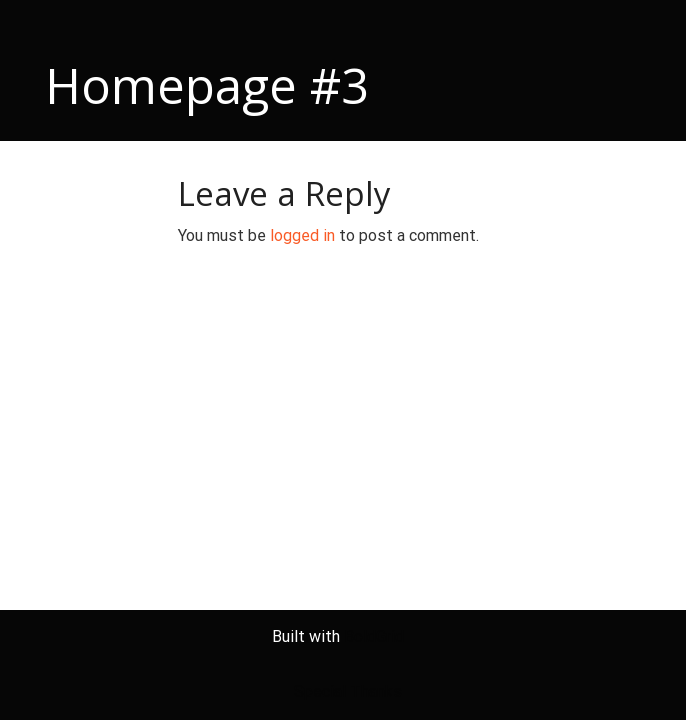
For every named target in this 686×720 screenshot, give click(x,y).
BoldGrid (374, 636)
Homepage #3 (207, 85)
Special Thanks (348, 691)
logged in (302, 235)
